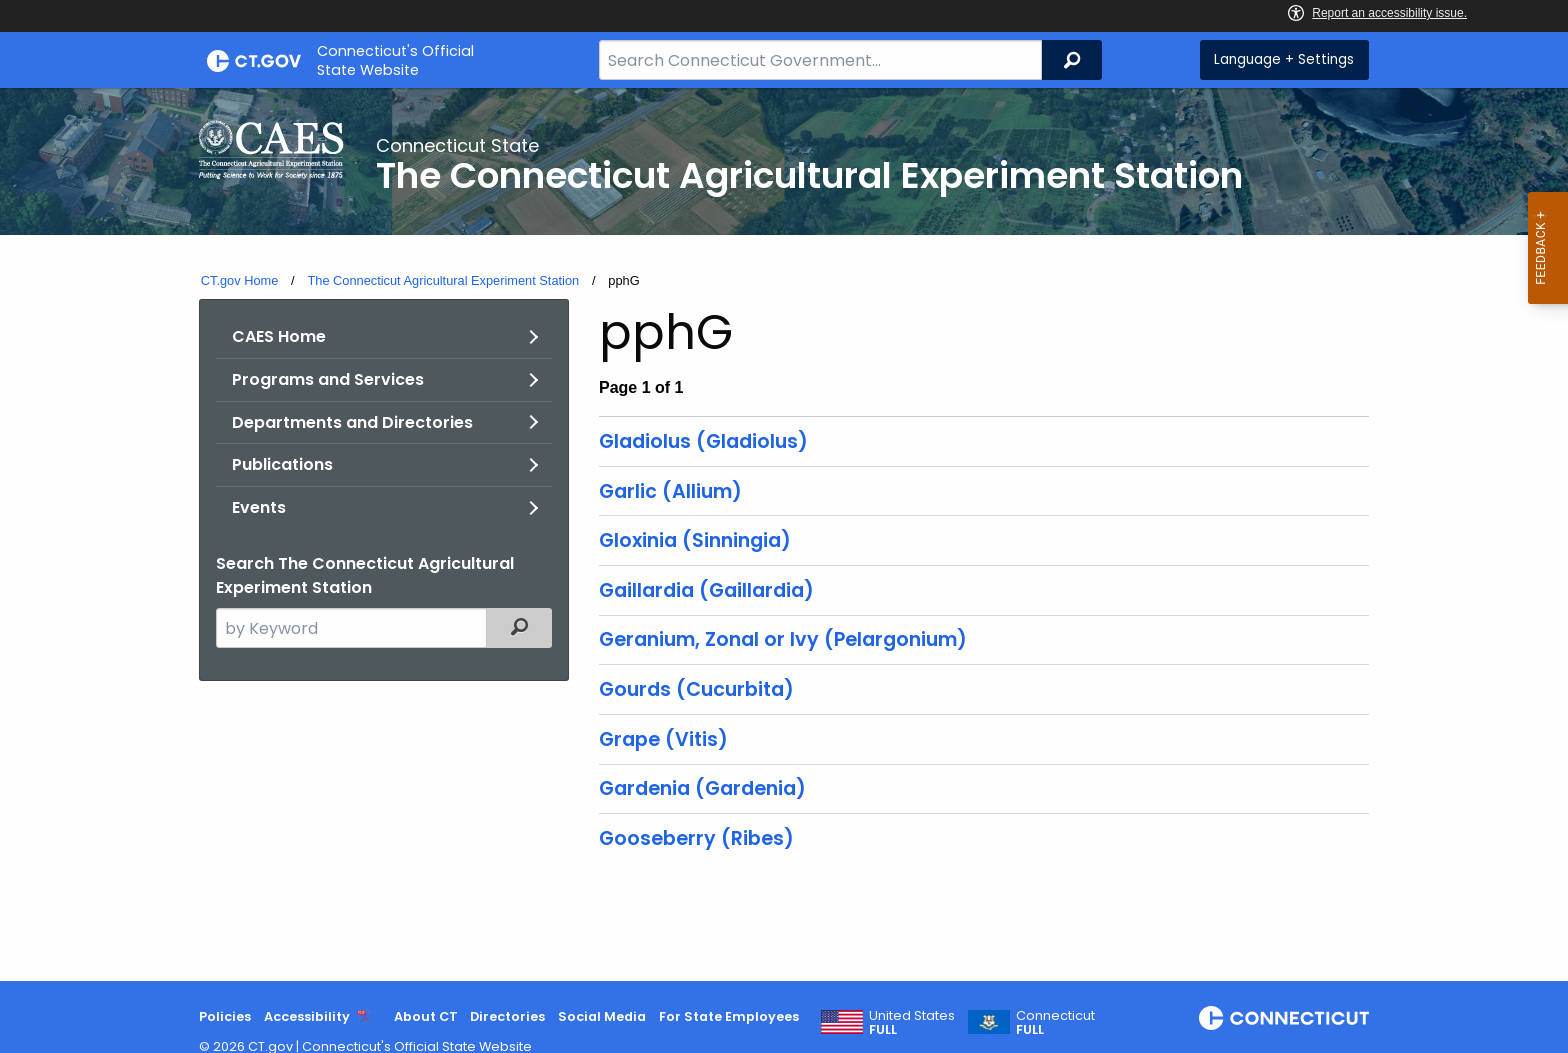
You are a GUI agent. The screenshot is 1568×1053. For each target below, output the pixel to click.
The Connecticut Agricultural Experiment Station (443, 280)
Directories (507, 1016)
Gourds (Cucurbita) (696, 689)
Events (259, 507)
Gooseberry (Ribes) (696, 838)
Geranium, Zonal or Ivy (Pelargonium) (783, 639)
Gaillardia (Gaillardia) (706, 590)
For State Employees (729, 1016)
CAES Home (279, 336)
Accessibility (307, 1016)
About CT (426, 1016)
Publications (282, 464)
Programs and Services (328, 379)
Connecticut (1055, 1023)
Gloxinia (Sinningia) (695, 540)
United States (912, 1023)
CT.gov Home (240, 280)
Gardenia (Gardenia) (702, 788)
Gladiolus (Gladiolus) (703, 441)
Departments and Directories (352, 422)
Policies (225, 1016)
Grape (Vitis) (663, 739)
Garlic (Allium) (670, 491)
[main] (784, 534)
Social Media (602, 1016)
